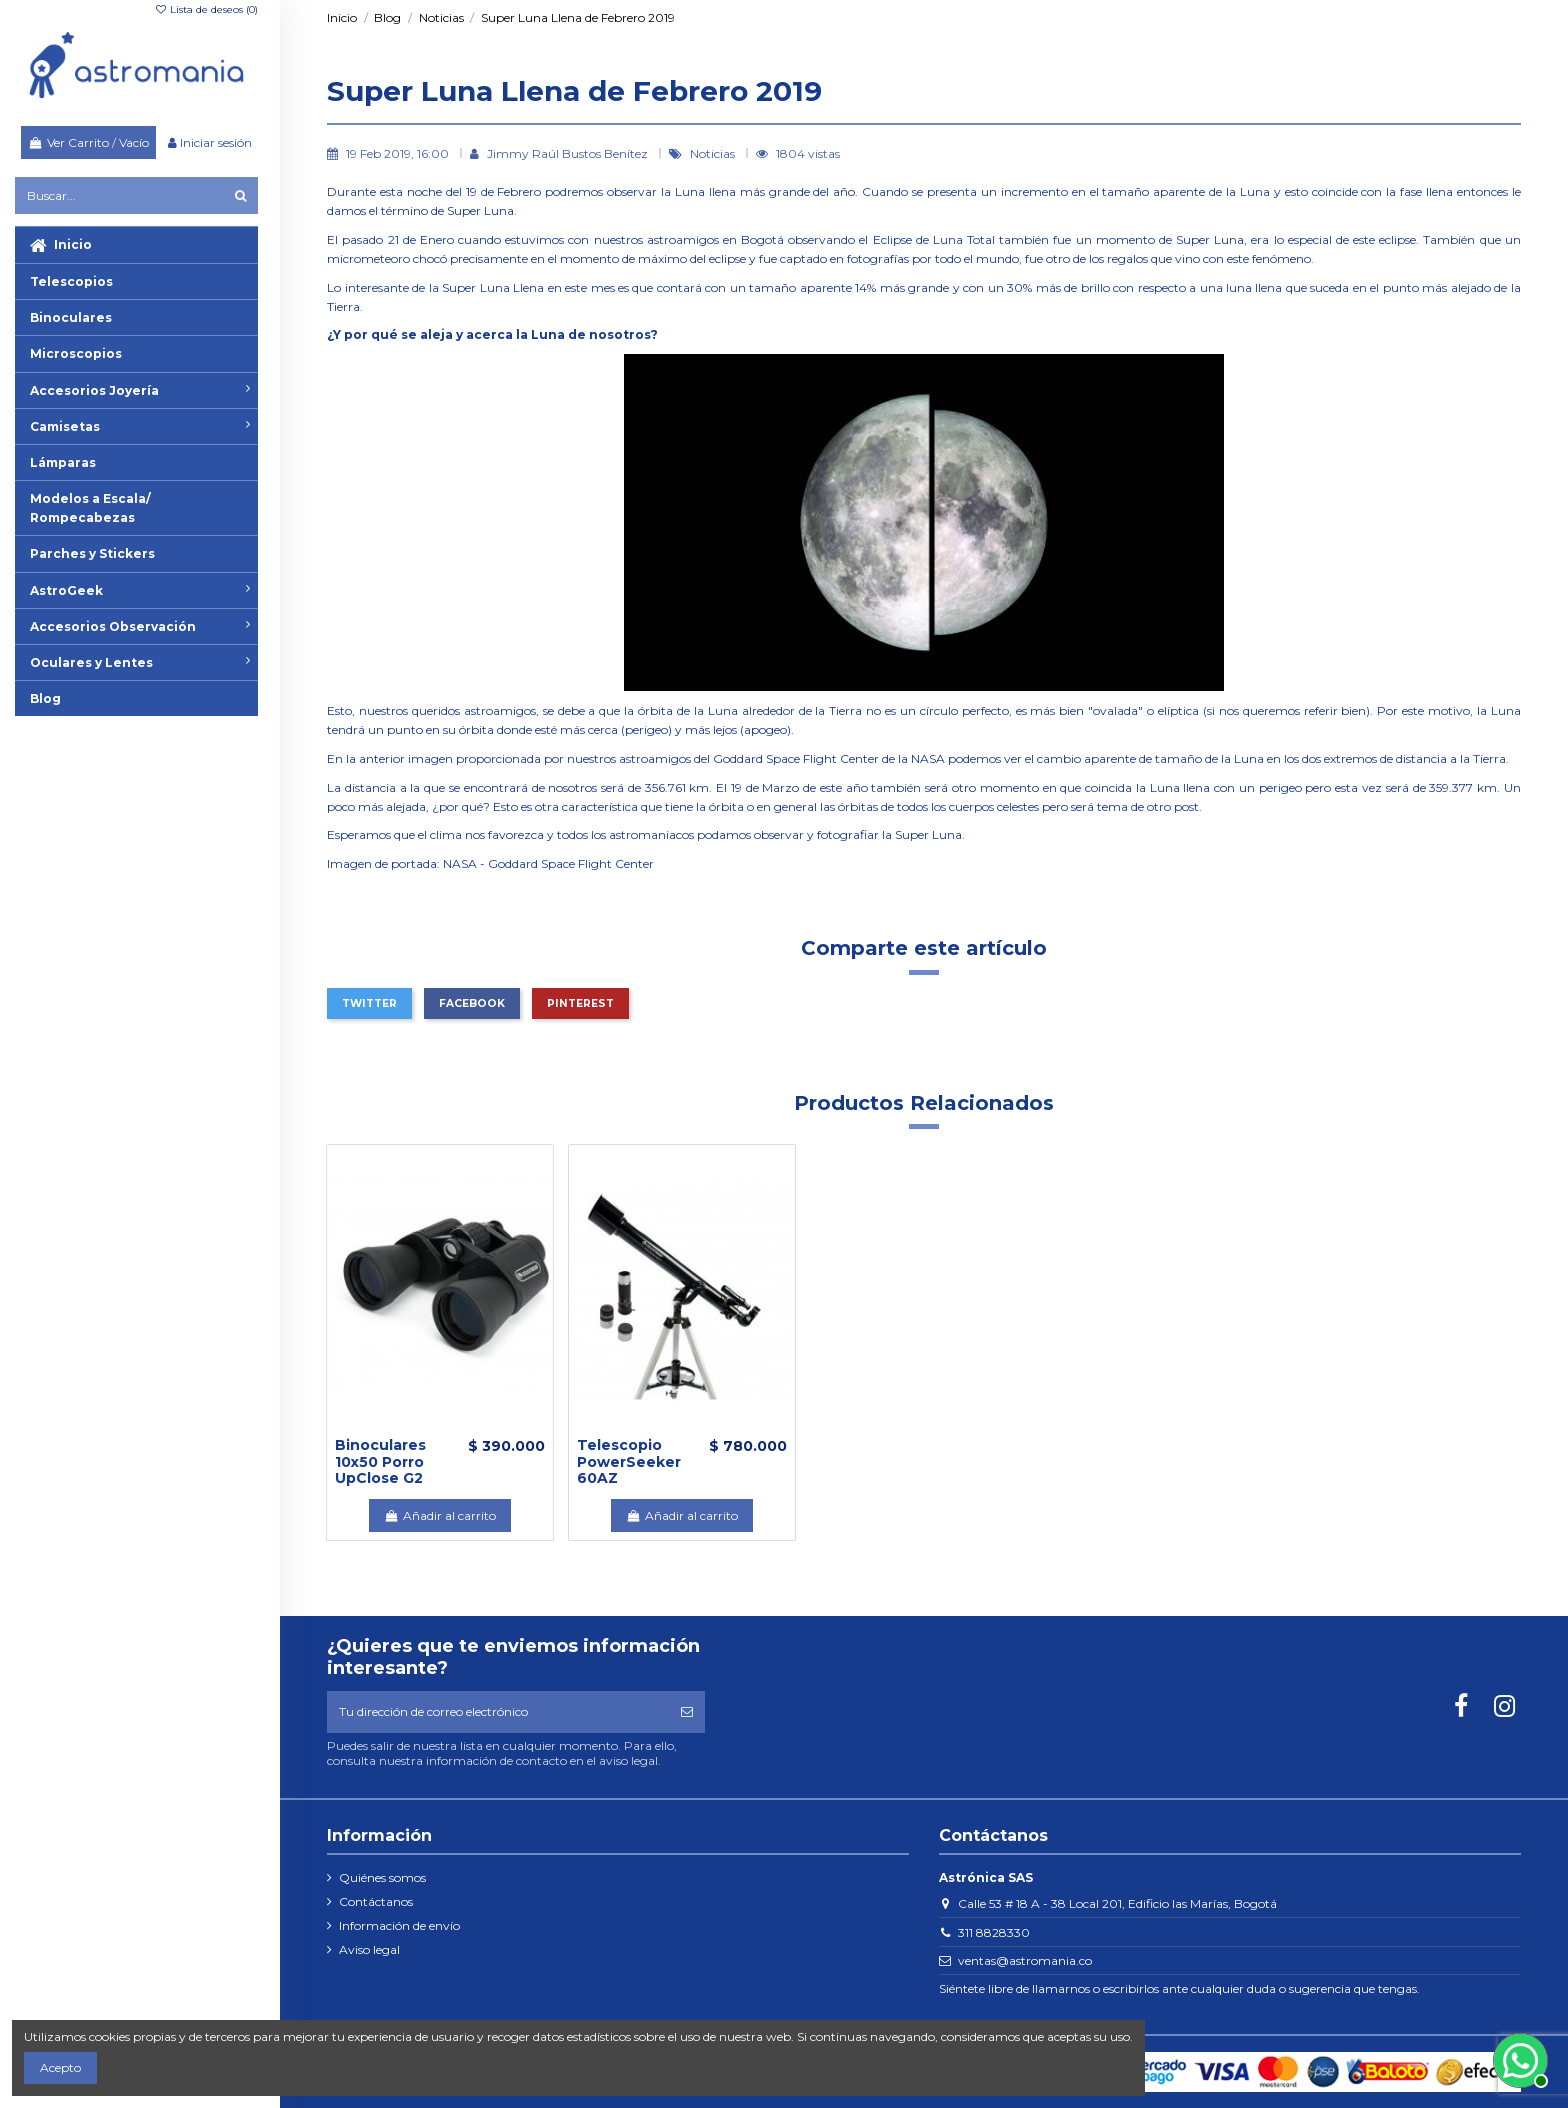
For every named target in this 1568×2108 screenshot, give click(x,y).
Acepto (60, 2067)
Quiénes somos (382, 1877)
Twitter (369, 1003)
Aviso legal (369, 1949)
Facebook (472, 1003)
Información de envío (399, 1925)
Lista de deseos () (206, 9)
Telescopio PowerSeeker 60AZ (629, 1462)
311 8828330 (994, 1932)
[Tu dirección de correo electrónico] (498, 1712)
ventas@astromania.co (1025, 1960)
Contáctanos (376, 1901)
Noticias (714, 153)
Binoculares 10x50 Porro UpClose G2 (380, 1462)
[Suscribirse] (687, 1712)
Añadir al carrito (439, 1515)
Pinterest (580, 1003)
